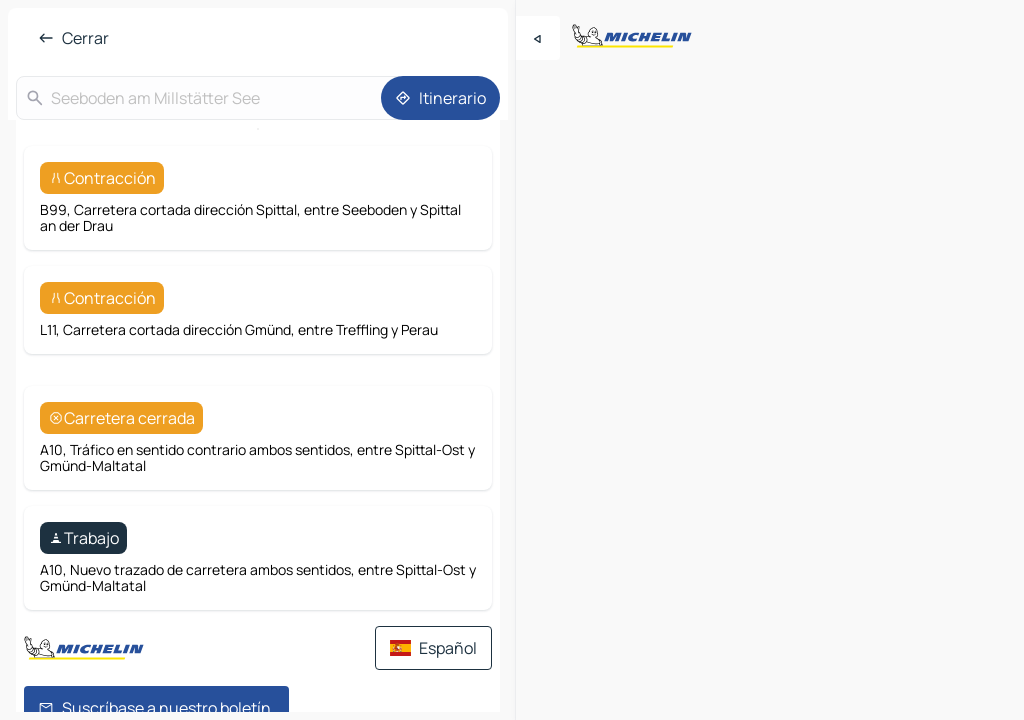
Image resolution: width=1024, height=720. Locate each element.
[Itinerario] (440, 98)
